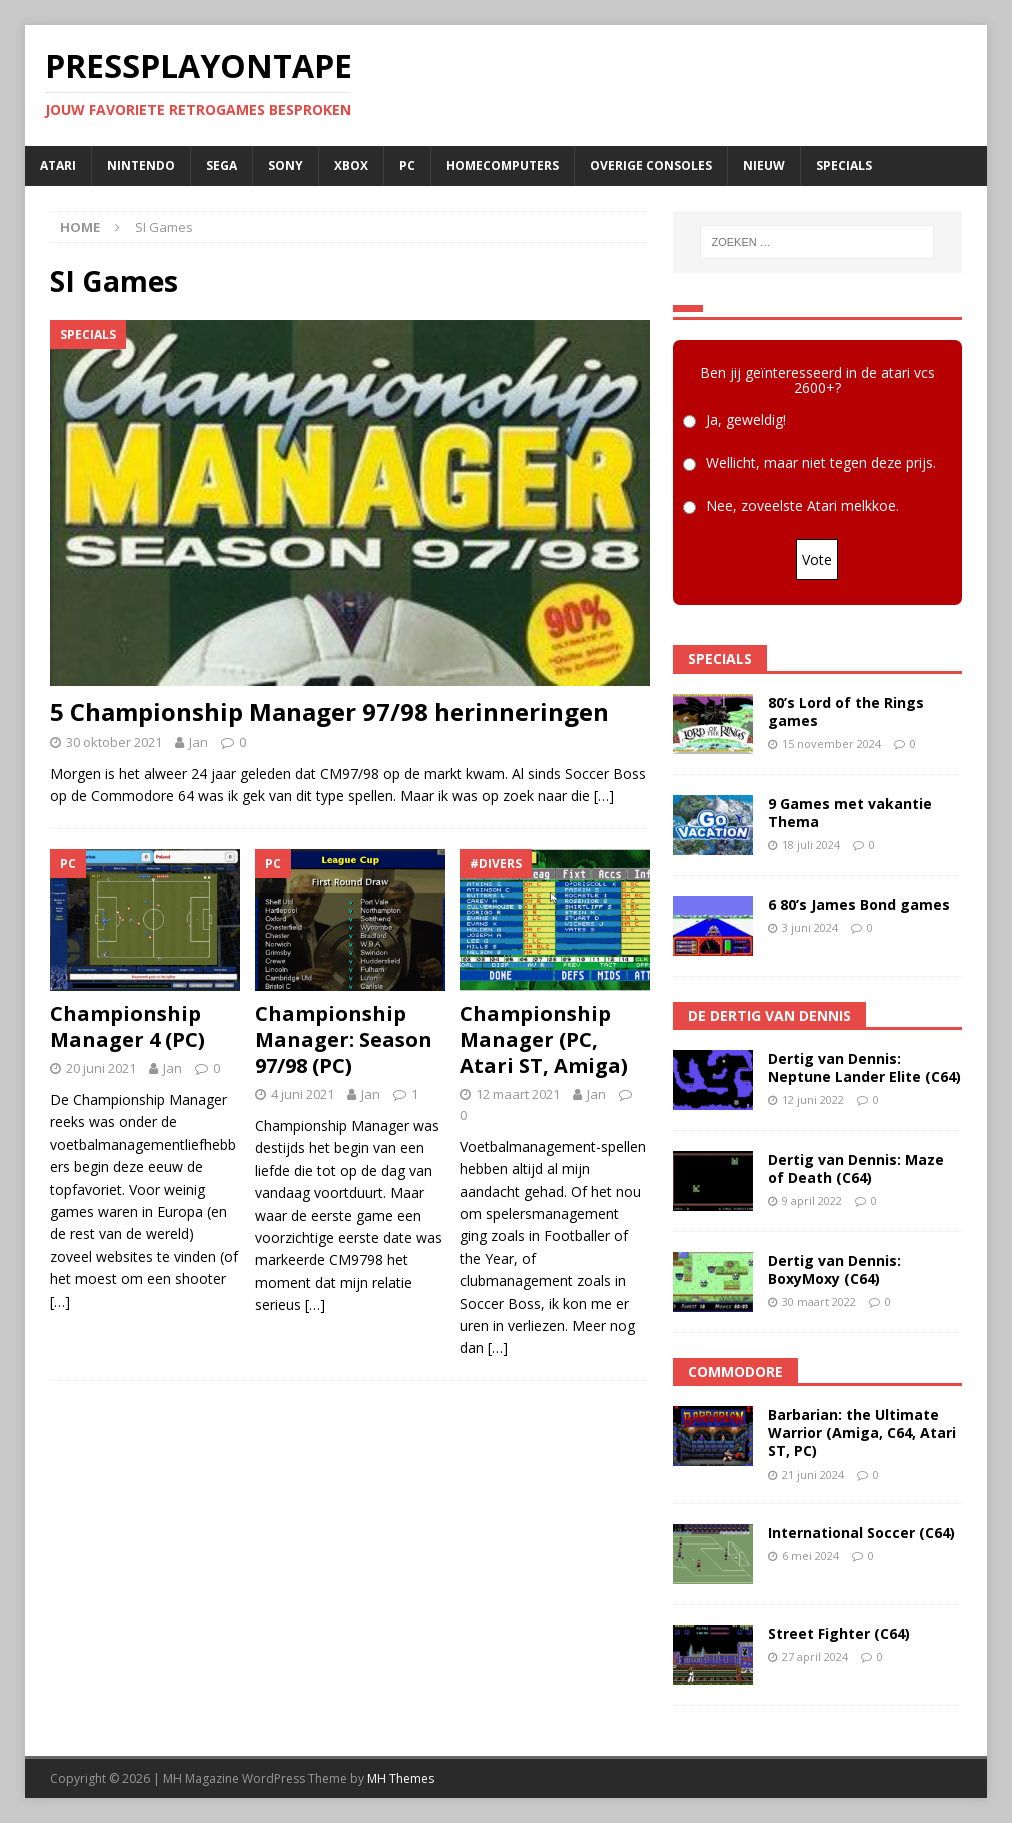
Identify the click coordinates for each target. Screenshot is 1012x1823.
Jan (198, 742)
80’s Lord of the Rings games (846, 711)
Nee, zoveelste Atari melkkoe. (802, 506)
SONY (285, 165)
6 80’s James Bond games (859, 904)
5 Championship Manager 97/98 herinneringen (329, 711)
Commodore (735, 1371)
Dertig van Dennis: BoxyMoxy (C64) (834, 1269)
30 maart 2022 (819, 1301)
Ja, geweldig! (746, 420)
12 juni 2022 (813, 1099)
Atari (58, 165)
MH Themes (400, 1778)
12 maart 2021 (518, 1094)
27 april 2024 (815, 1656)
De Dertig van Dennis (769, 1015)
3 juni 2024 (810, 927)
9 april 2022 (812, 1200)
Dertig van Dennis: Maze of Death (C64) (856, 1168)
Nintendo (141, 165)
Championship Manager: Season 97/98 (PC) (343, 1039)
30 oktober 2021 (114, 742)
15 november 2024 (831, 743)
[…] (604, 795)
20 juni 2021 (101, 1068)
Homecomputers (502, 165)
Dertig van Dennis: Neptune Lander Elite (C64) (864, 1067)
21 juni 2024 (813, 1474)
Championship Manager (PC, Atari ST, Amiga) (544, 1039)
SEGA (221, 165)
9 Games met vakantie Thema (850, 812)
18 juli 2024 (811, 844)
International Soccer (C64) (861, 1532)
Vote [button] (817, 559)
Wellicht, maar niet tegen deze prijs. (821, 463)
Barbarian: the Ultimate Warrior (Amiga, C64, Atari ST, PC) (862, 1432)
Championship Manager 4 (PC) (127, 1026)
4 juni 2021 (302, 1094)
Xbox (351, 165)
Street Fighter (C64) (839, 1633)
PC (407, 165)
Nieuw (764, 165)
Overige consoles (651, 165)
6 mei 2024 (810, 1555)
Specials (844, 165)
